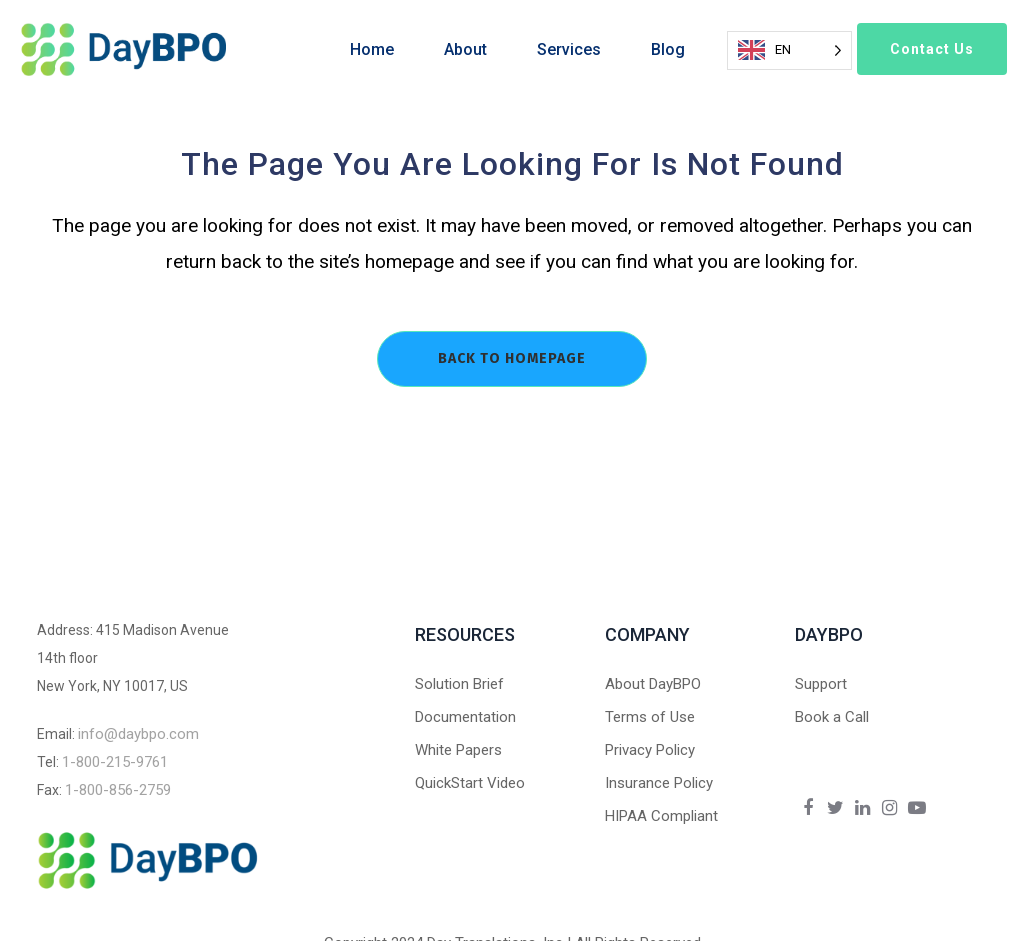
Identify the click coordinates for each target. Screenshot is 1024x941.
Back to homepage (512, 358)
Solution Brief (459, 684)
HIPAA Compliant (661, 816)
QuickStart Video (470, 783)
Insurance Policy (659, 783)
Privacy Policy (650, 750)
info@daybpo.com (138, 734)
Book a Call (832, 717)
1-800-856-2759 (118, 790)
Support (821, 684)
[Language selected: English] (789, 50)
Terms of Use (650, 717)
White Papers (458, 750)
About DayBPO (653, 684)
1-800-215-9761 (115, 762)
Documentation (465, 717)
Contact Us (932, 49)
